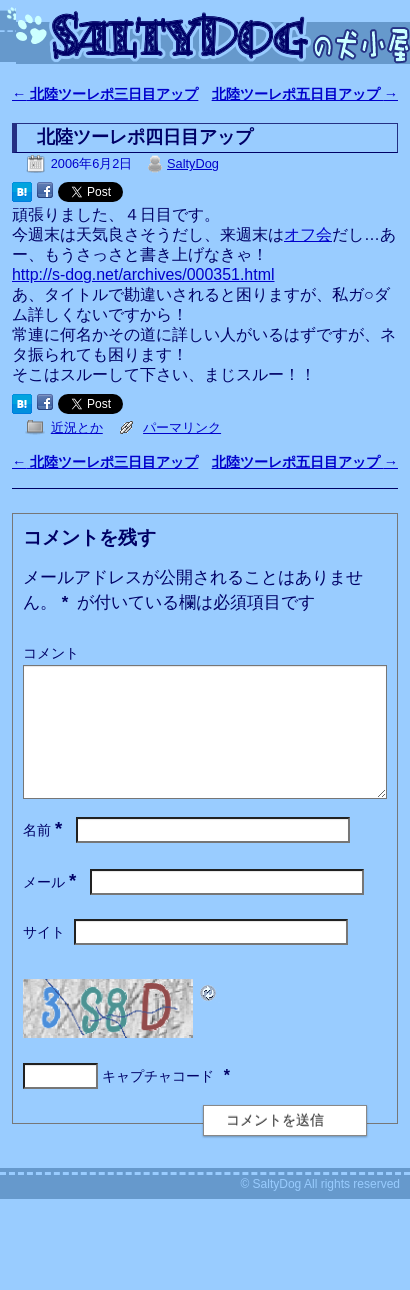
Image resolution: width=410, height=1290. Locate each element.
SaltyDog (193, 163)
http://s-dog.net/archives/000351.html (143, 274)
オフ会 (308, 234)
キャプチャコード (158, 1100)
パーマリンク (182, 427)
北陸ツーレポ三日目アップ (105, 94)
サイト (44, 956)
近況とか (77, 427)
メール (51, 906)
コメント (51, 653)
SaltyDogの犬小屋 (213, 36)
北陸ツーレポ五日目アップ (305, 94)
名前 (44, 854)
